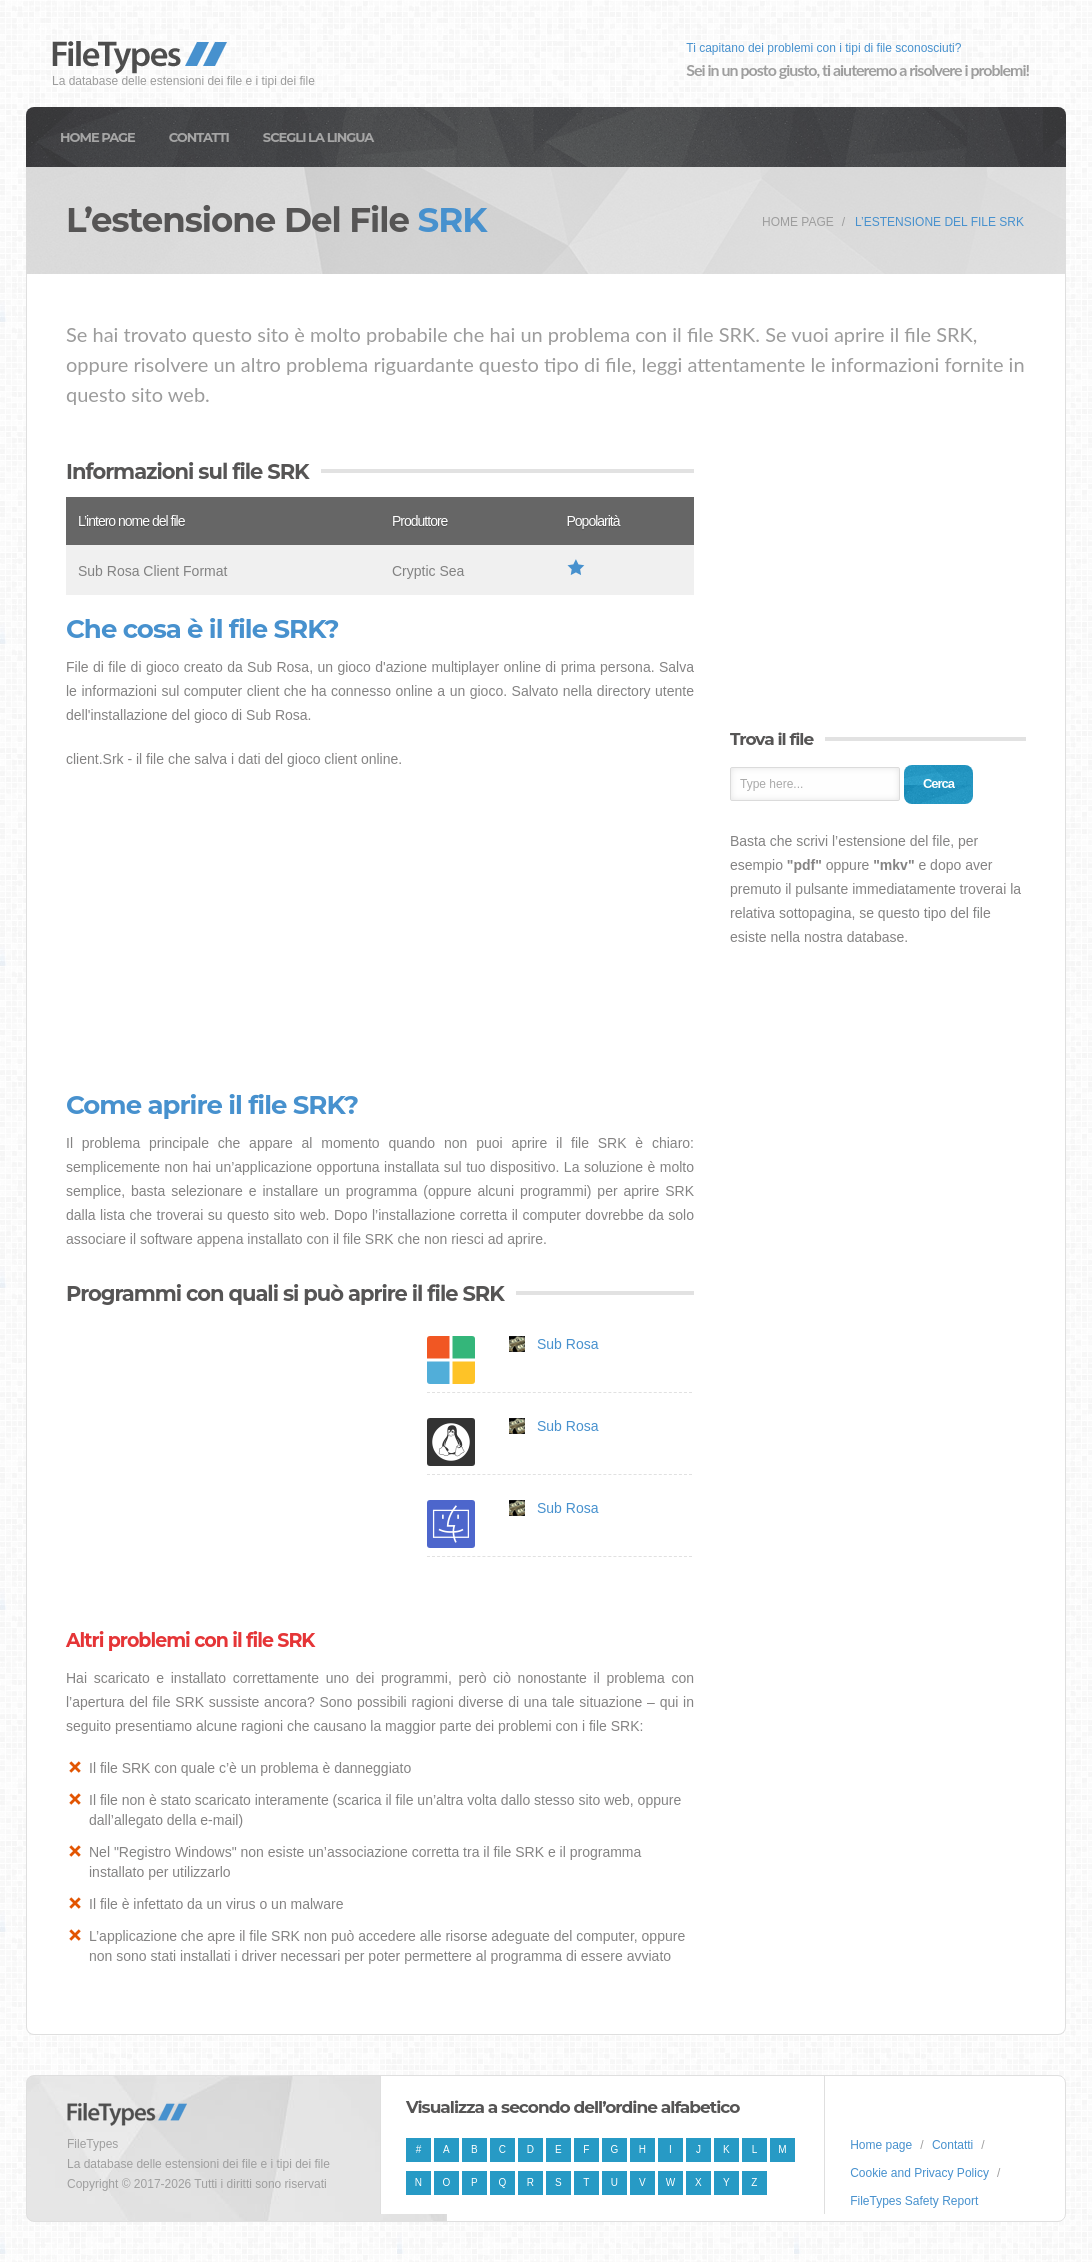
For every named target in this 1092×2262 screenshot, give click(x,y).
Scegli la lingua (318, 137)
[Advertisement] (380, 931)
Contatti (199, 137)
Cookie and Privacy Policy (919, 2173)
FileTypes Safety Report (914, 2201)
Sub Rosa (567, 1344)
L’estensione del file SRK (939, 222)
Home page (97, 137)
